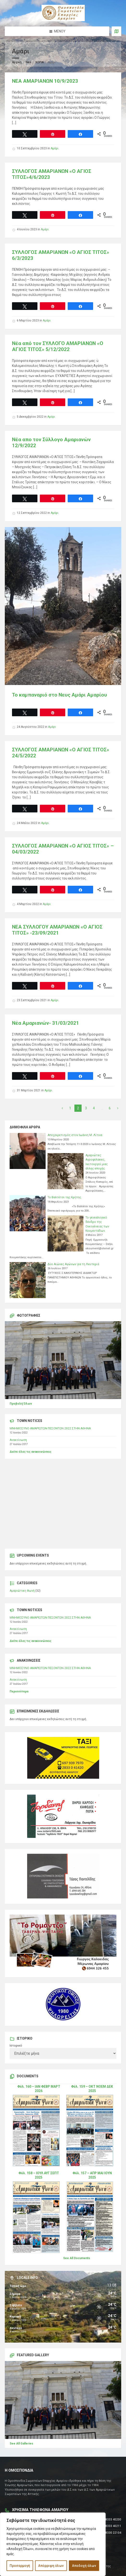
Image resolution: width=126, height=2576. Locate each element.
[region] (53, 2544)
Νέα (28, 62)
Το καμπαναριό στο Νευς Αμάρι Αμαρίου (59, 695)
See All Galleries (21, 2443)
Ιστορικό (16, 2045)
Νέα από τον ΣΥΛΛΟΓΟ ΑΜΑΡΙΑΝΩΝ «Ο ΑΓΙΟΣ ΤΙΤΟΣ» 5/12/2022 (57, 346)
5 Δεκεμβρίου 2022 (30, 416)
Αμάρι (55, 148)
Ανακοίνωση (18, 1440)
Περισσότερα (19, 1691)
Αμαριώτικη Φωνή (22, 1590)
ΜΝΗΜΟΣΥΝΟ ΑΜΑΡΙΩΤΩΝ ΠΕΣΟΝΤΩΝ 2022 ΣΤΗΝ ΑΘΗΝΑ (50, 1428)
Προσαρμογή (20, 2566)
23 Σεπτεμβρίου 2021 (32, 1000)
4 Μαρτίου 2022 (28, 904)
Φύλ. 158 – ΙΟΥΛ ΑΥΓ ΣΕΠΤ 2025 (38, 2175)
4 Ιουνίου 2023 (27, 229)
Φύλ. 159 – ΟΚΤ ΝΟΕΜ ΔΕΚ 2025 (92, 2089)
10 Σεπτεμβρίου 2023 (32, 148)
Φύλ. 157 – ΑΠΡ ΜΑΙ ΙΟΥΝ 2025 (92, 2175)
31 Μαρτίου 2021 (29, 1090)
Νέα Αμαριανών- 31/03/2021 (45, 1023)
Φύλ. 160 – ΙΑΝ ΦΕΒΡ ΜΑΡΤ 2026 (38, 2089)
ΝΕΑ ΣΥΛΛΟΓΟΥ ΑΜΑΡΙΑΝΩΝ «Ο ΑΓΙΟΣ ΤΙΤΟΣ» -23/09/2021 (57, 930)
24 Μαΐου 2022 (27, 823)
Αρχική (17, 62)
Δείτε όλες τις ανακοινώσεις (30, 1451)
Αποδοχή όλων (84, 2566)
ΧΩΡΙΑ (39, 62)
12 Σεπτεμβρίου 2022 (32, 513)
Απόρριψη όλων (51, 2566)
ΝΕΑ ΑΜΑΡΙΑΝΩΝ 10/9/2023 (45, 81)
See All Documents (76, 2258)
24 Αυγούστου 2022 (30, 727)
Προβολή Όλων (21, 1403)
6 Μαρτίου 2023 (28, 320)
